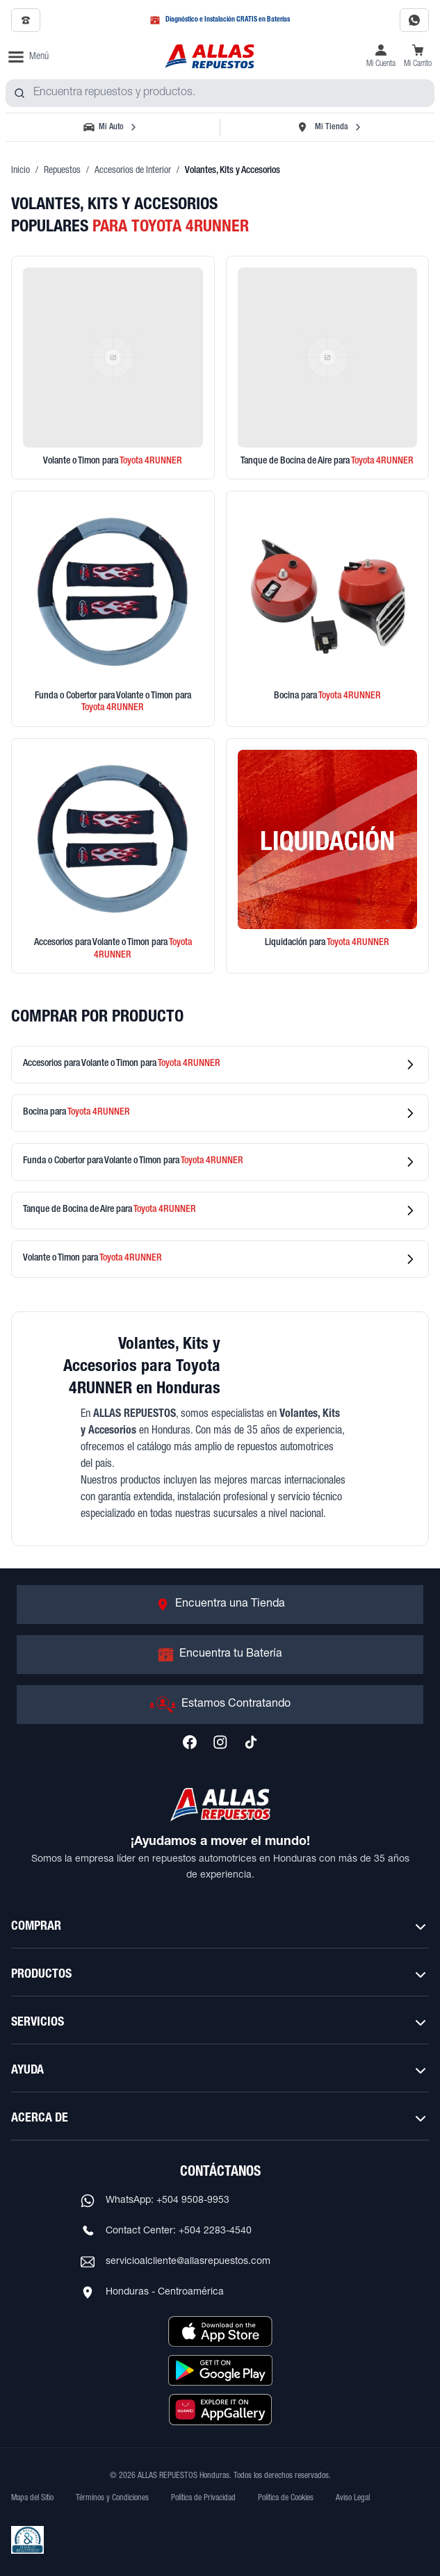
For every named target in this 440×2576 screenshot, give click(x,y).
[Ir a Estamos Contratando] (220, 1704)
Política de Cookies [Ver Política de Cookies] (285, 2498)
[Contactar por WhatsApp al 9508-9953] (414, 20)
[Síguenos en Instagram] (220, 1742)
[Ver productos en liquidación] (328, 856)
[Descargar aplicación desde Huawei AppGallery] (220, 2409)
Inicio (20, 171)
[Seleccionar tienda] (329, 127)
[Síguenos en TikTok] (251, 1742)
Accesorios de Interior (133, 171)
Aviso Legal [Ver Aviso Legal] (353, 2498)
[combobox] (220, 93)
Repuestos (62, 171)
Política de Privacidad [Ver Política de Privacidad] (203, 2498)
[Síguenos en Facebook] (190, 1742)
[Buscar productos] (19, 93)
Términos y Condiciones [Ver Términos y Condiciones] (112, 2498)
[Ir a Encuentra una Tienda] (220, 1604)
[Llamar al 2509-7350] (25, 20)
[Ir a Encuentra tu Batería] (220, 1654)
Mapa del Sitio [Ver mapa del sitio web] (32, 2498)
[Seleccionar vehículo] (111, 127)
